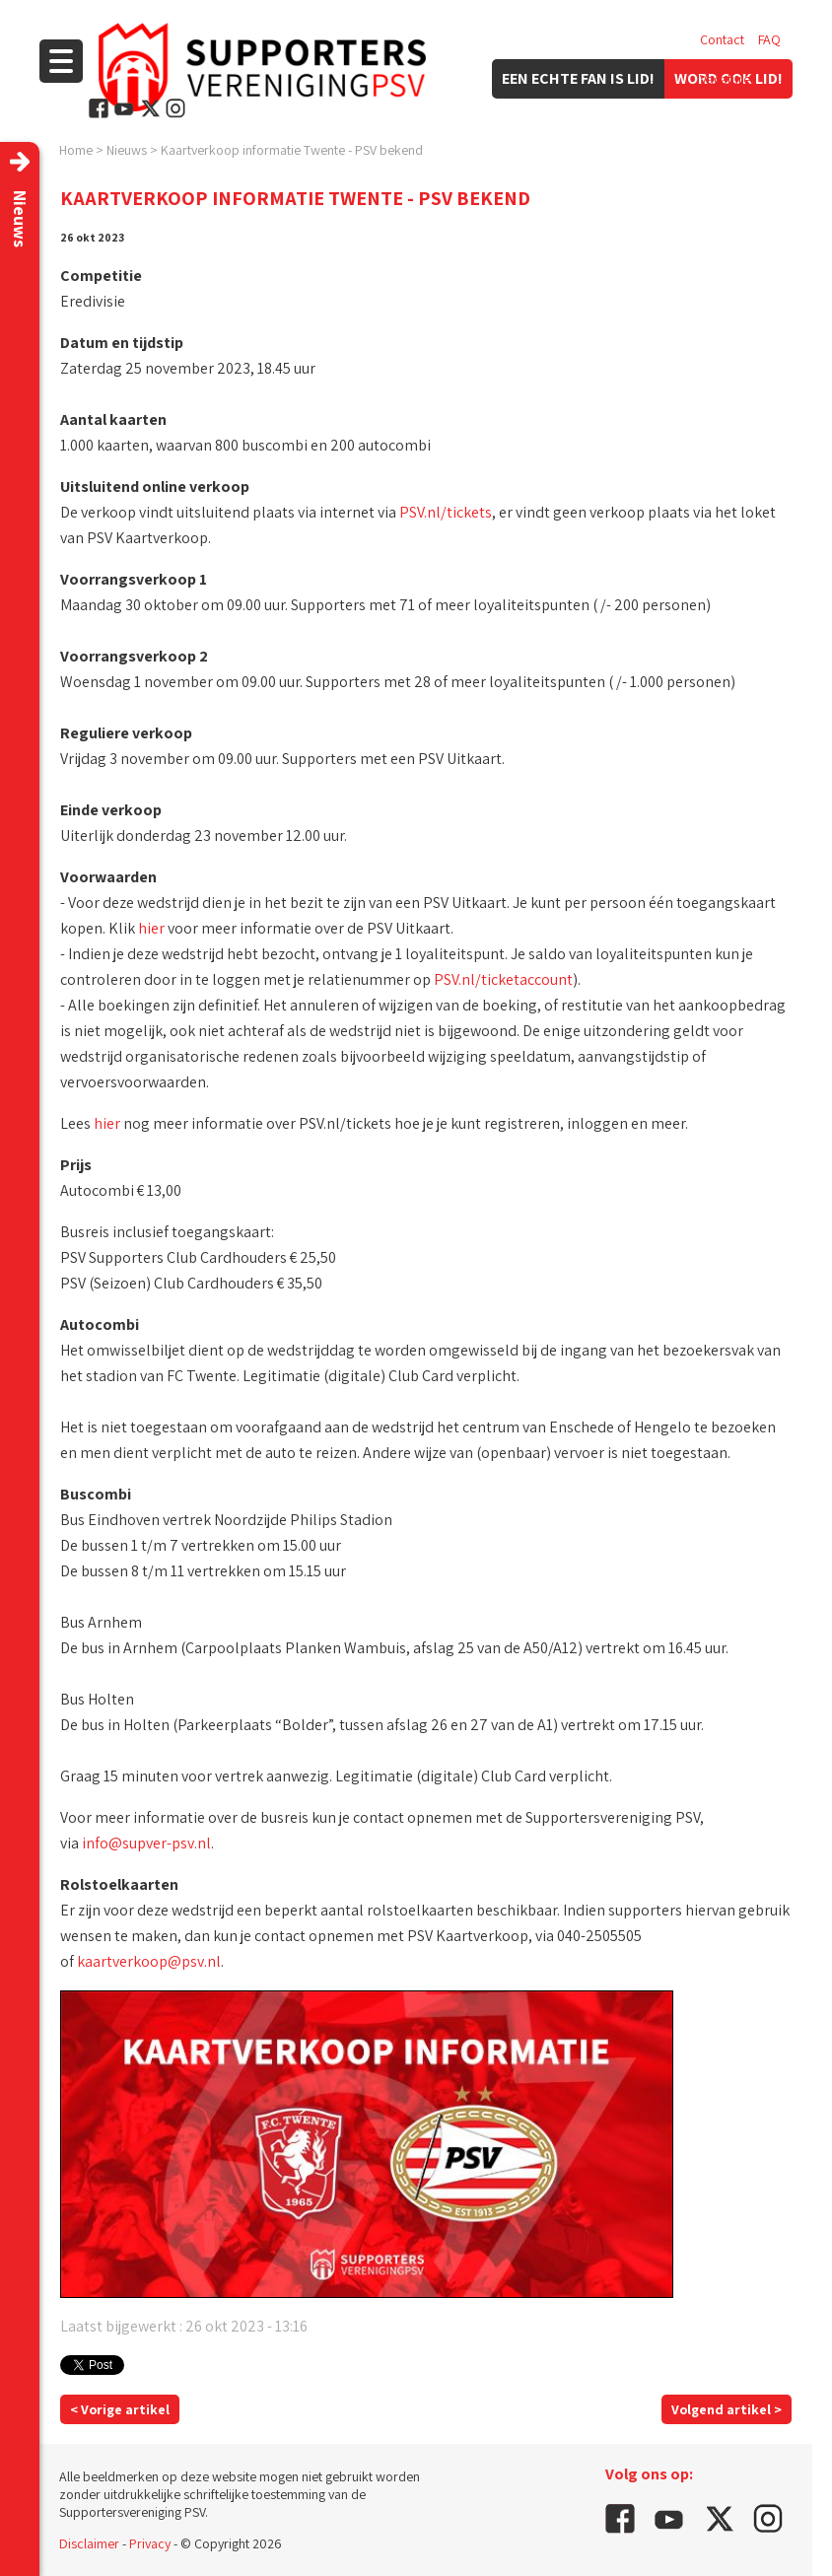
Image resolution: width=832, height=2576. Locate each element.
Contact (722, 39)
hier (151, 928)
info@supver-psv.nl (146, 1843)
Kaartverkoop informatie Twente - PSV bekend (292, 150)
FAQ (769, 39)
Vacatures (728, 79)
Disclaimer (89, 2543)
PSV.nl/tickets (445, 512)
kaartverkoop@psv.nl (149, 1961)
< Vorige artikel (120, 2409)
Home (76, 150)
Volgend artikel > (726, 2409)
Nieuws (126, 150)
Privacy (150, 2543)
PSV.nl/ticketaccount (503, 979)
